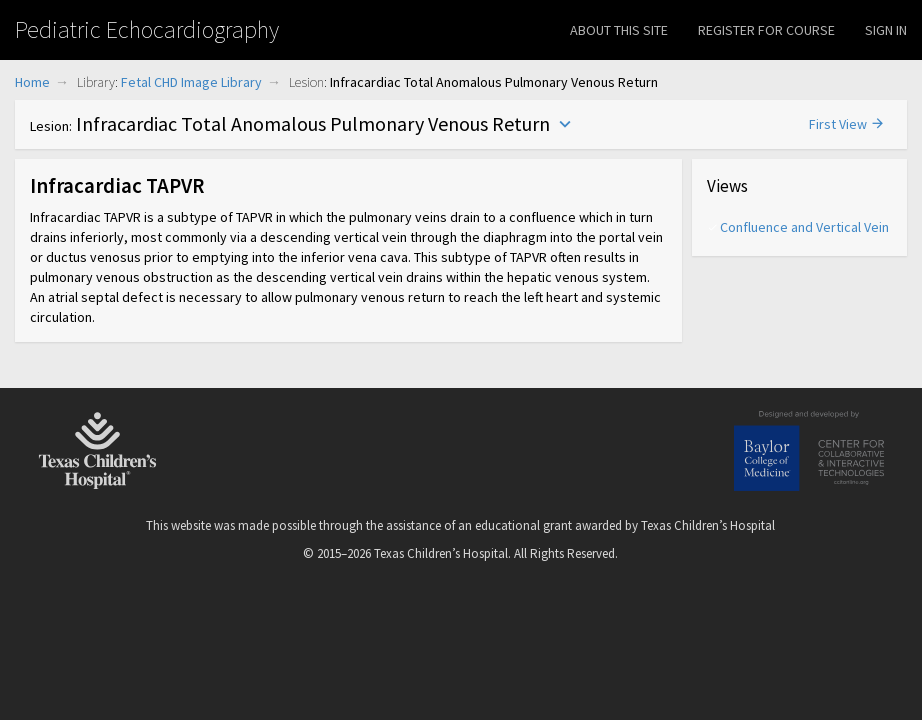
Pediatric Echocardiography (147, 29)
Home (32, 82)
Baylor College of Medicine (809, 451)
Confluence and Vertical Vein (804, 227)
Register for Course (766, 30)
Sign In (886, 30)
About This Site (619, 30)
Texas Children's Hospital (98, 451)
